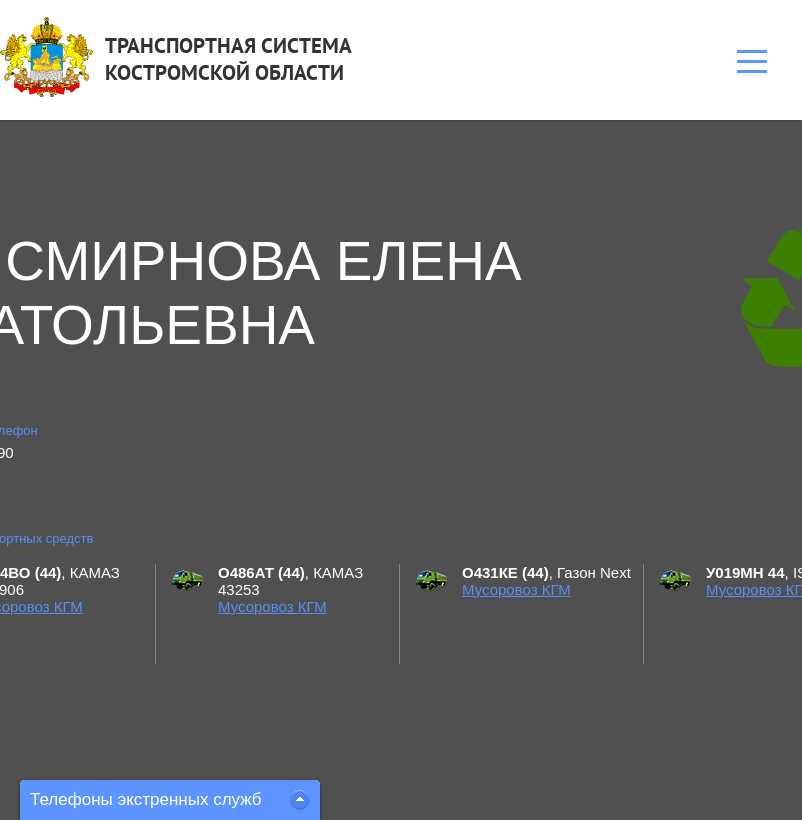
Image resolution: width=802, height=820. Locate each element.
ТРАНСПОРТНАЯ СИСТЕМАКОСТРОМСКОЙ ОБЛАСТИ (228, 59)
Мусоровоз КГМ (272, 606)
